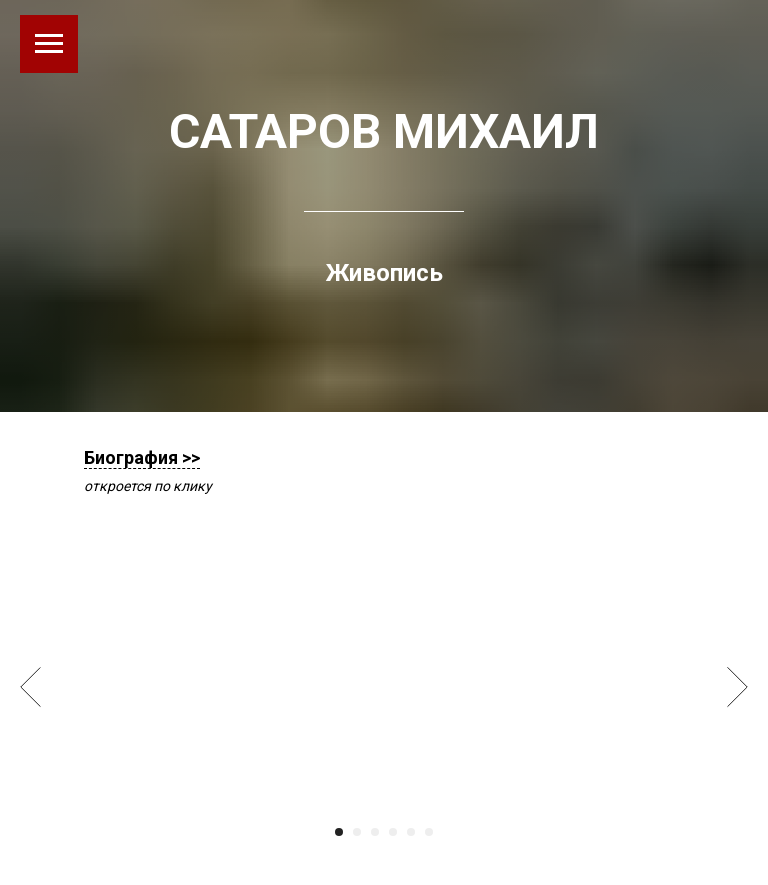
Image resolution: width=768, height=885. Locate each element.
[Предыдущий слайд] (30, 687)
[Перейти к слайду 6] (429, 832)
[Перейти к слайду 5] (411, 832)
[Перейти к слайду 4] (393, 832)
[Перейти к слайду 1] (339, 832)
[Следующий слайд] (737, 687)
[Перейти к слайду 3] (375, 832)
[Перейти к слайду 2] (357, 832)
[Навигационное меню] (49, 44)
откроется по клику (148, 486)
